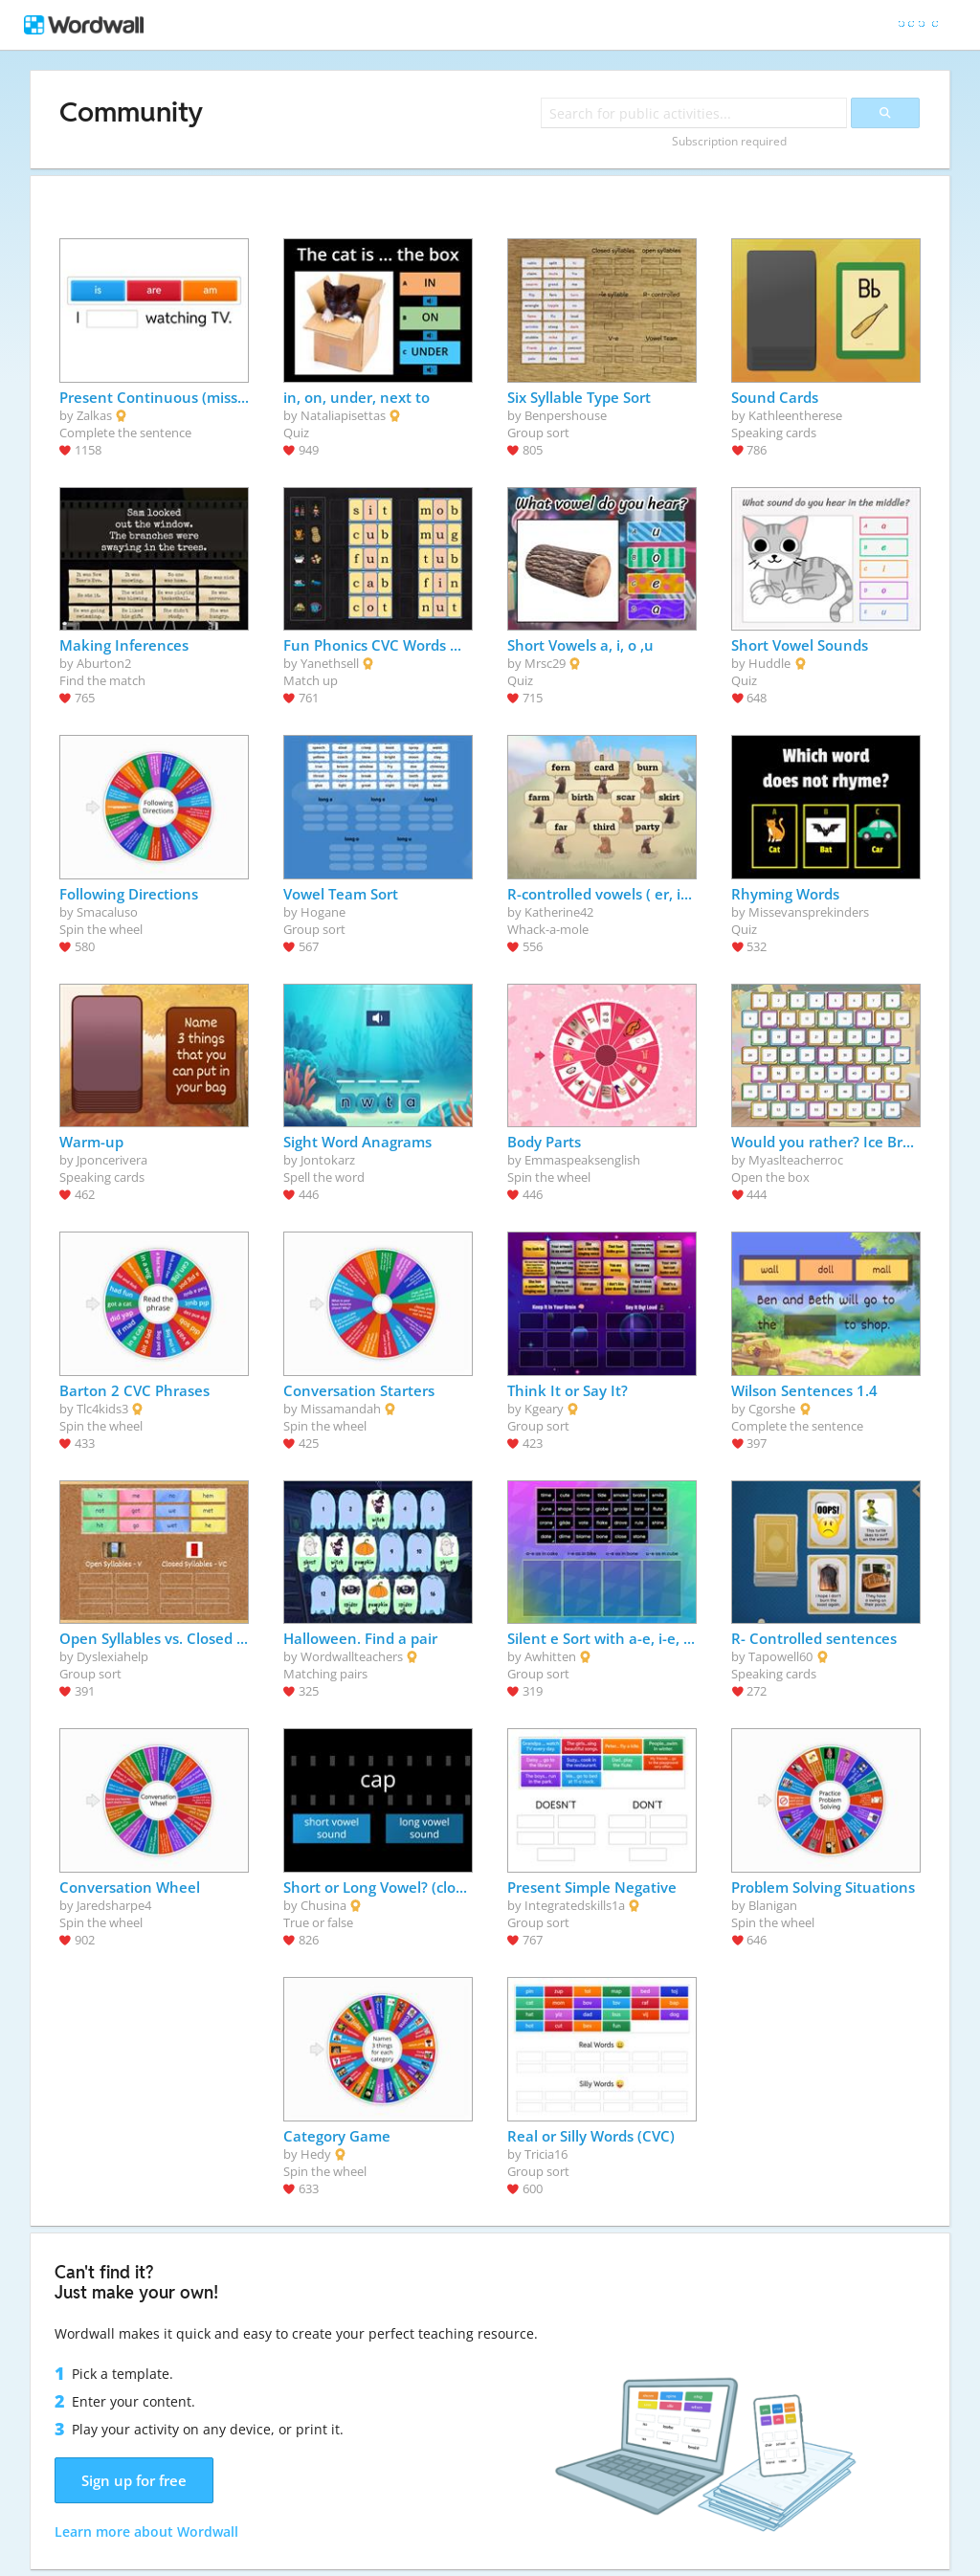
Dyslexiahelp (112, 1656)
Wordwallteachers (352, 1656)
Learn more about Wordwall (146, 2531)
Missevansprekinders (808, 912)
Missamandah (341, 1408)
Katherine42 (558, 912)
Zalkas (94, 415)
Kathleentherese (795, 415)
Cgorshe (771, 1408)
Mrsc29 (545, 663)
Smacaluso (107, 912)
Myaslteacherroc (795, 1159)
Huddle (769, 663)
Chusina (323, 1905)
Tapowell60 (780, 1656)
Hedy (316, 2154)
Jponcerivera (112, 1159)
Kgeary (544, 1408)
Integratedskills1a (574, 1905)
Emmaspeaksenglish (582, 1159)
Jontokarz (328, 1159)
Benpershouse (565, 415)
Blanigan (772, 1905)
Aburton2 (104, 663)
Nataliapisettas (343, 415)
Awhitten (550, 1656)
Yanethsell (330, 663)
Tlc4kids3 (102, 1408)
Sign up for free (134, 2480)
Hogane (323, 912)
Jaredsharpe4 (114, 1905)
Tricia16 (546, 2154)
